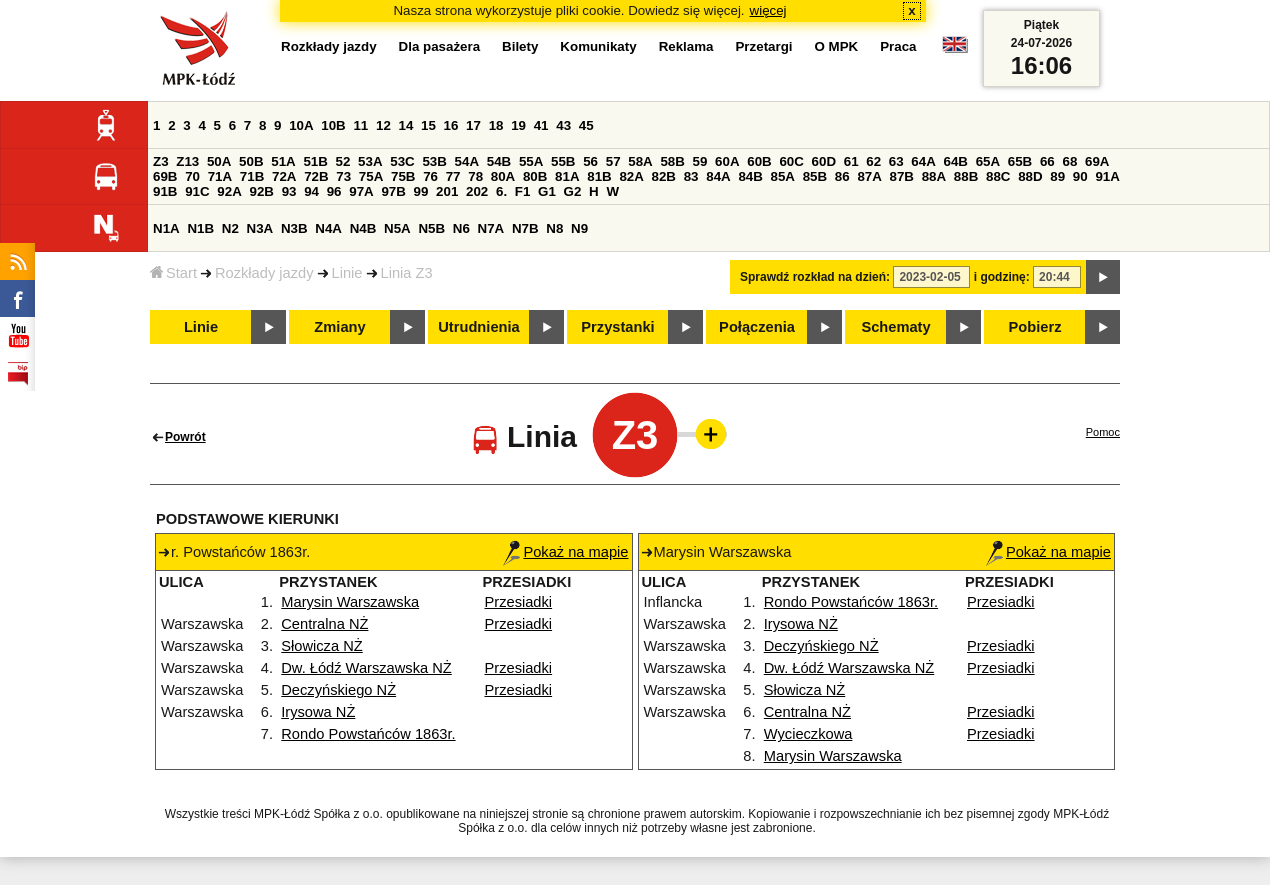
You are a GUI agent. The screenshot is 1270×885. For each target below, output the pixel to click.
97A (361, 191)
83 (691, 176)
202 (477, 191)
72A (284, 176)
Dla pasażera (440, 46)
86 (842, 176)
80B (535, 176)
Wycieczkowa (808, 734)
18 (496, 125)
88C (998, 176)
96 (334, 191)
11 (360, 125)
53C (402, 161)
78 (475, 176)
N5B (431, 228)
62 (873, 161)
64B (955, 161)
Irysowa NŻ (318, 712)
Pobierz (1035, 327)
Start (173, 273)
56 (590, 161)
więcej (768, 10)
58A (640, 161)
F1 (523, 191)
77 (453, 176)
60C (791, 161)
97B (393, 191)
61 (851, 161)
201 (447, 191)
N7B (525, 228)
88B (966, 176)
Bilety (520, 46)
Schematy (895, 327)
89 (1057, 176)
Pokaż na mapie (565, 552)
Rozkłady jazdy (264, 273)
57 (613, 161)
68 (1069, 161)
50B (251, 161)
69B (165, 176)
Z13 (187, 161)
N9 (579, 228)
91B (165, 191)
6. (501, 191)
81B (599, 176)
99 (421, 191)
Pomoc (1103, 432)
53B (434, 161)
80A (503, 176)
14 (406, 125)
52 (343, 161)
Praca (898, 46)
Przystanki (617, 327)
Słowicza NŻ (321, 646)
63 (896, 161)
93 (289, 191)
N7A (491, 228)
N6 (461, 228)
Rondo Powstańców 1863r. (368, 734)
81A (567, 176)
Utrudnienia (478, 327)
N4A (328, 228)
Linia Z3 (407, 273)
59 (700, 161)
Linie (347, 273)
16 (451, 125)
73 (343, 176)
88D (1030, 176)
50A (219, 161)
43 (563, 125)
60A (727, 161)
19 (518, 125)
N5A (397, 228)
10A (301, 125)
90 (1080, 176)
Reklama (686, 46)
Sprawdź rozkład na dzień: (815, 277)
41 (541, 125)
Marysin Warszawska (350, 602)
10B (333, 125)
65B (1020, 161)
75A (371, 176)
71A (220, 176)
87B (902, 176)
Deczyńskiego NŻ (338, 690)
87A (869, 176)
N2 (230, 228)
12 (383, 125)
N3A (260, 228)
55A (531, 161)
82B (664, 176)
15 (428, 125)
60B (759, 161)
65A (988, 161)
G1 (547, 191)
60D (824, 161)
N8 (554, 228)
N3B (294, 228)
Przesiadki (519, 602)
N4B (363, 228)
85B (815, 176)
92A (229, 191)
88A (934, 176)
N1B (200, 228)
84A (718, 176)
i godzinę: (1002, 277)
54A (467, 161)
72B (316, 176)
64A (923, 161)
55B (563, 161)
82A (631, 176)
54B (499, 161)
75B (403, 176)
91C (197, 191)
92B (261, 191)
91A (1107, 176)
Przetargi (763, 46)
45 (586, 125)
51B (315, 161)
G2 (573, 191)
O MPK (837, 46)
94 (311, 191)
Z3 (161, 161)
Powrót (185, 437)
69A (1097, 161)
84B (750, 176)
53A (370, 161)
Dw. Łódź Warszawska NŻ (366, 668)
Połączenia (757, 327)
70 (192, 176)
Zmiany (339, 327)
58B (672, 161)
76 (430, 176)
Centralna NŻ (324, 624)
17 (473, 125)
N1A (166, 228)
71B (252, 176)
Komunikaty (598, 46)
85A (783, 176)
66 (1047, 161)
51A (283, 161)
